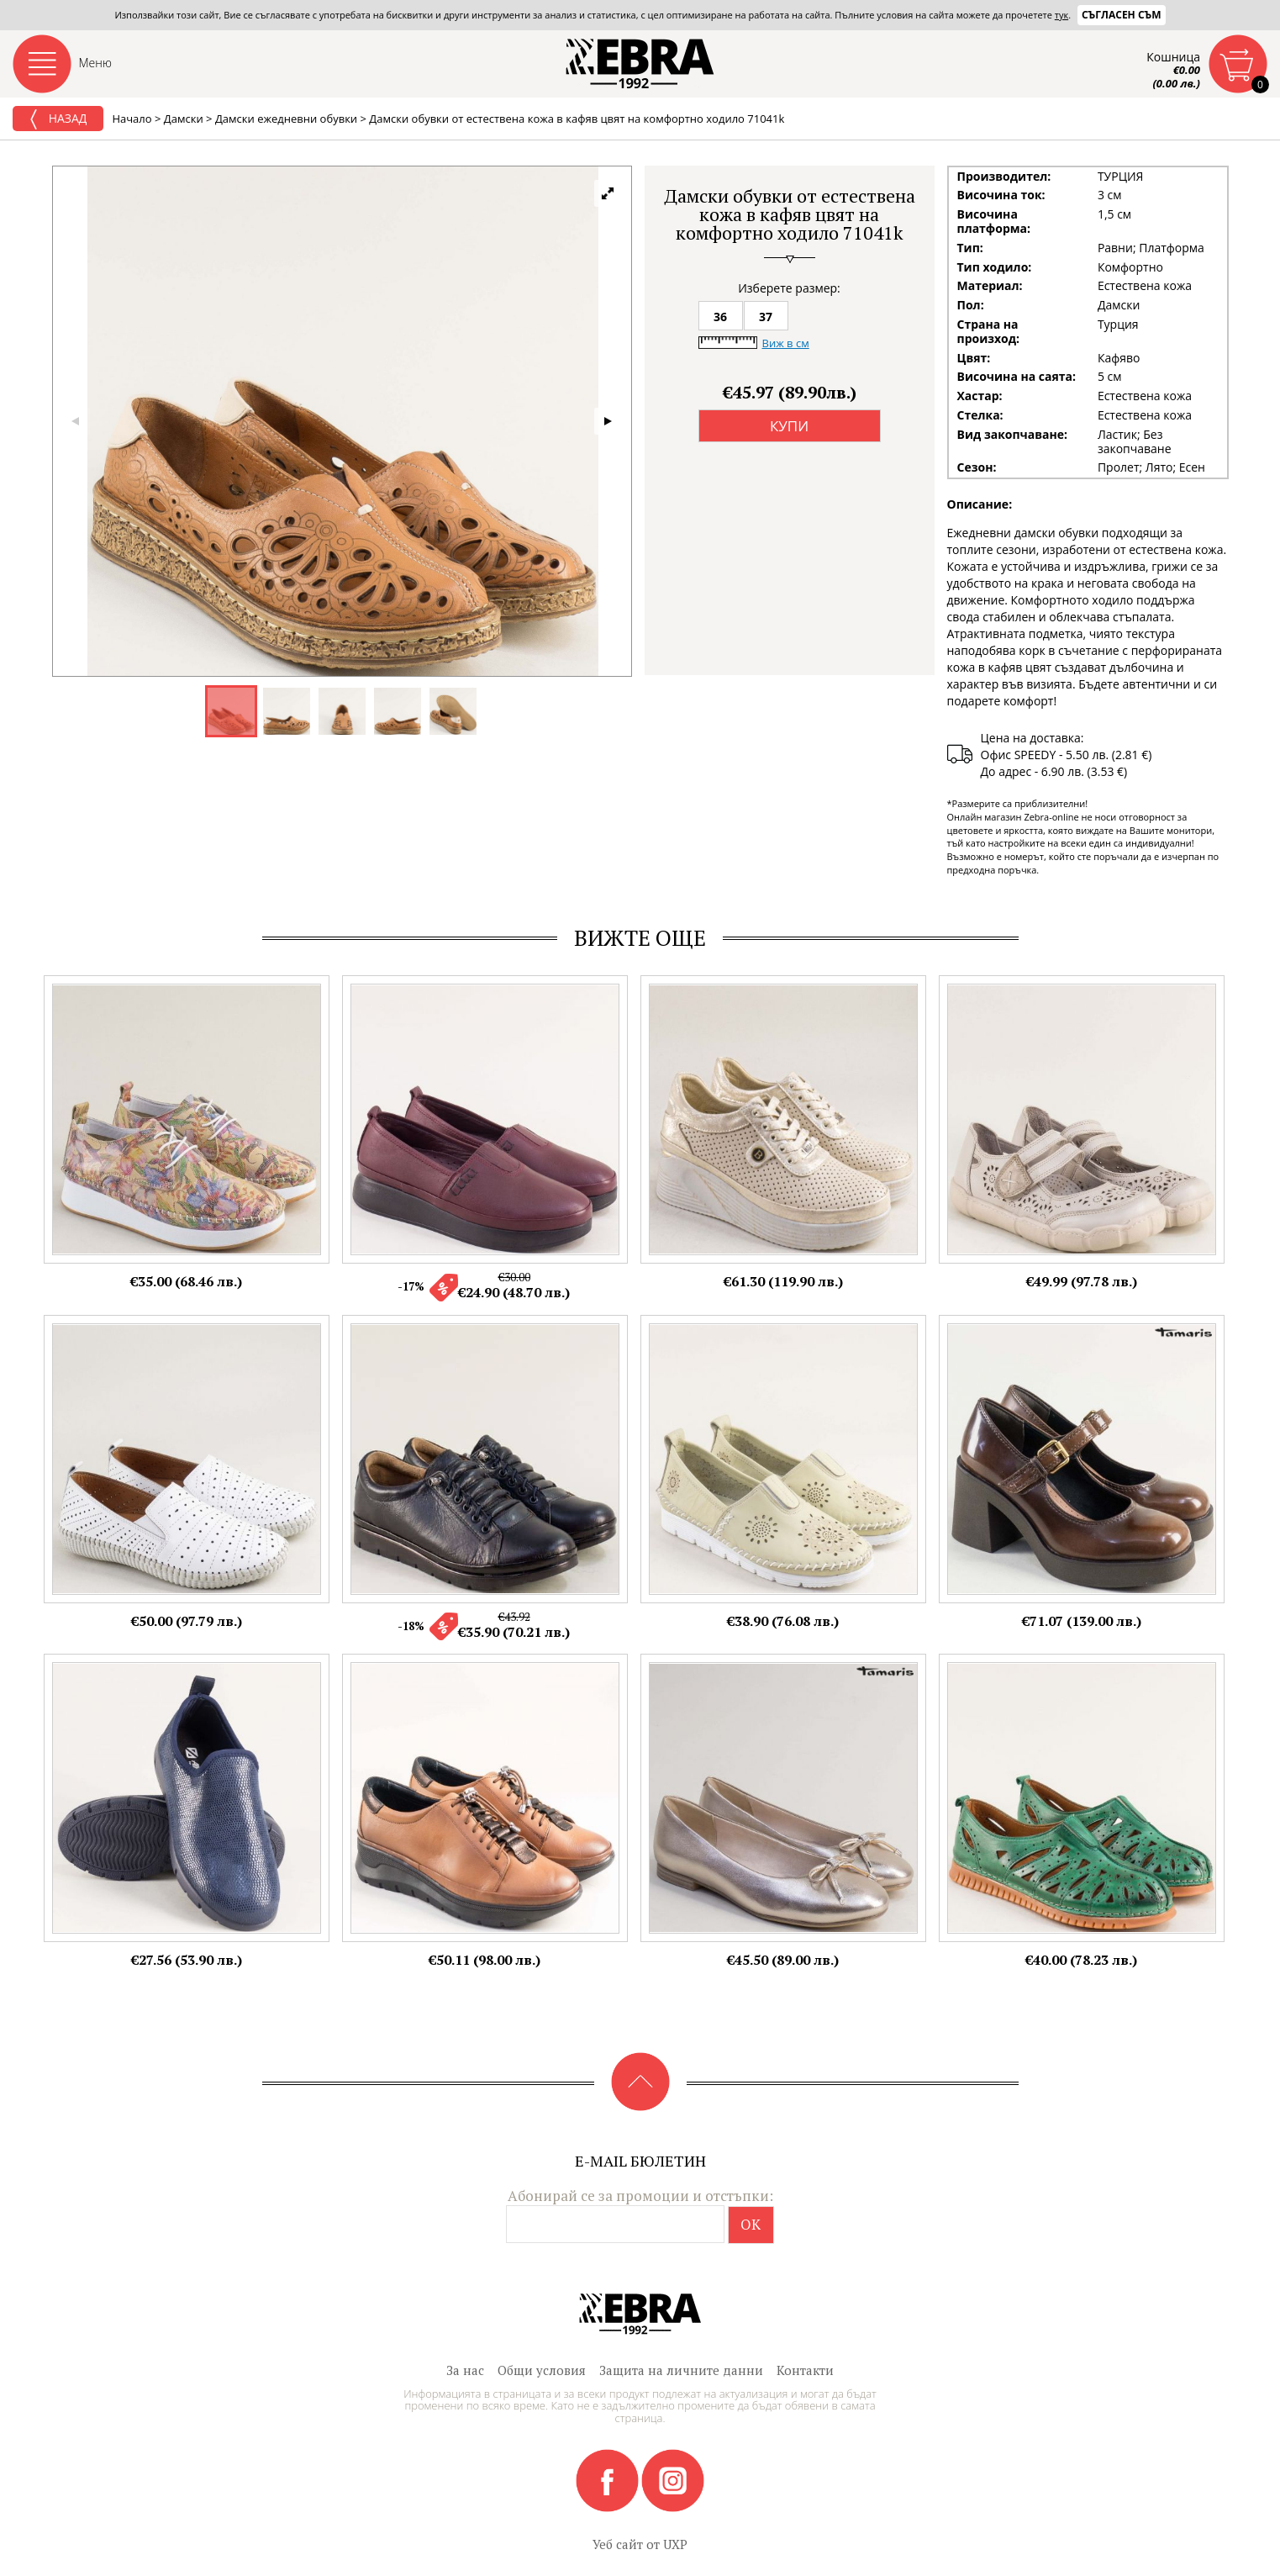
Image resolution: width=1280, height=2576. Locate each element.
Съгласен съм (1121, 15)
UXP (675, 2544)
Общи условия (542, 2370)
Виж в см (785, 343)
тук (1061, 14)
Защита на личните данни (681, 2370)
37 (765, 317)
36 (720, 317)
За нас (465, 2370)
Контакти (805, 2370)
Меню (96, 63)
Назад (58, 119)
